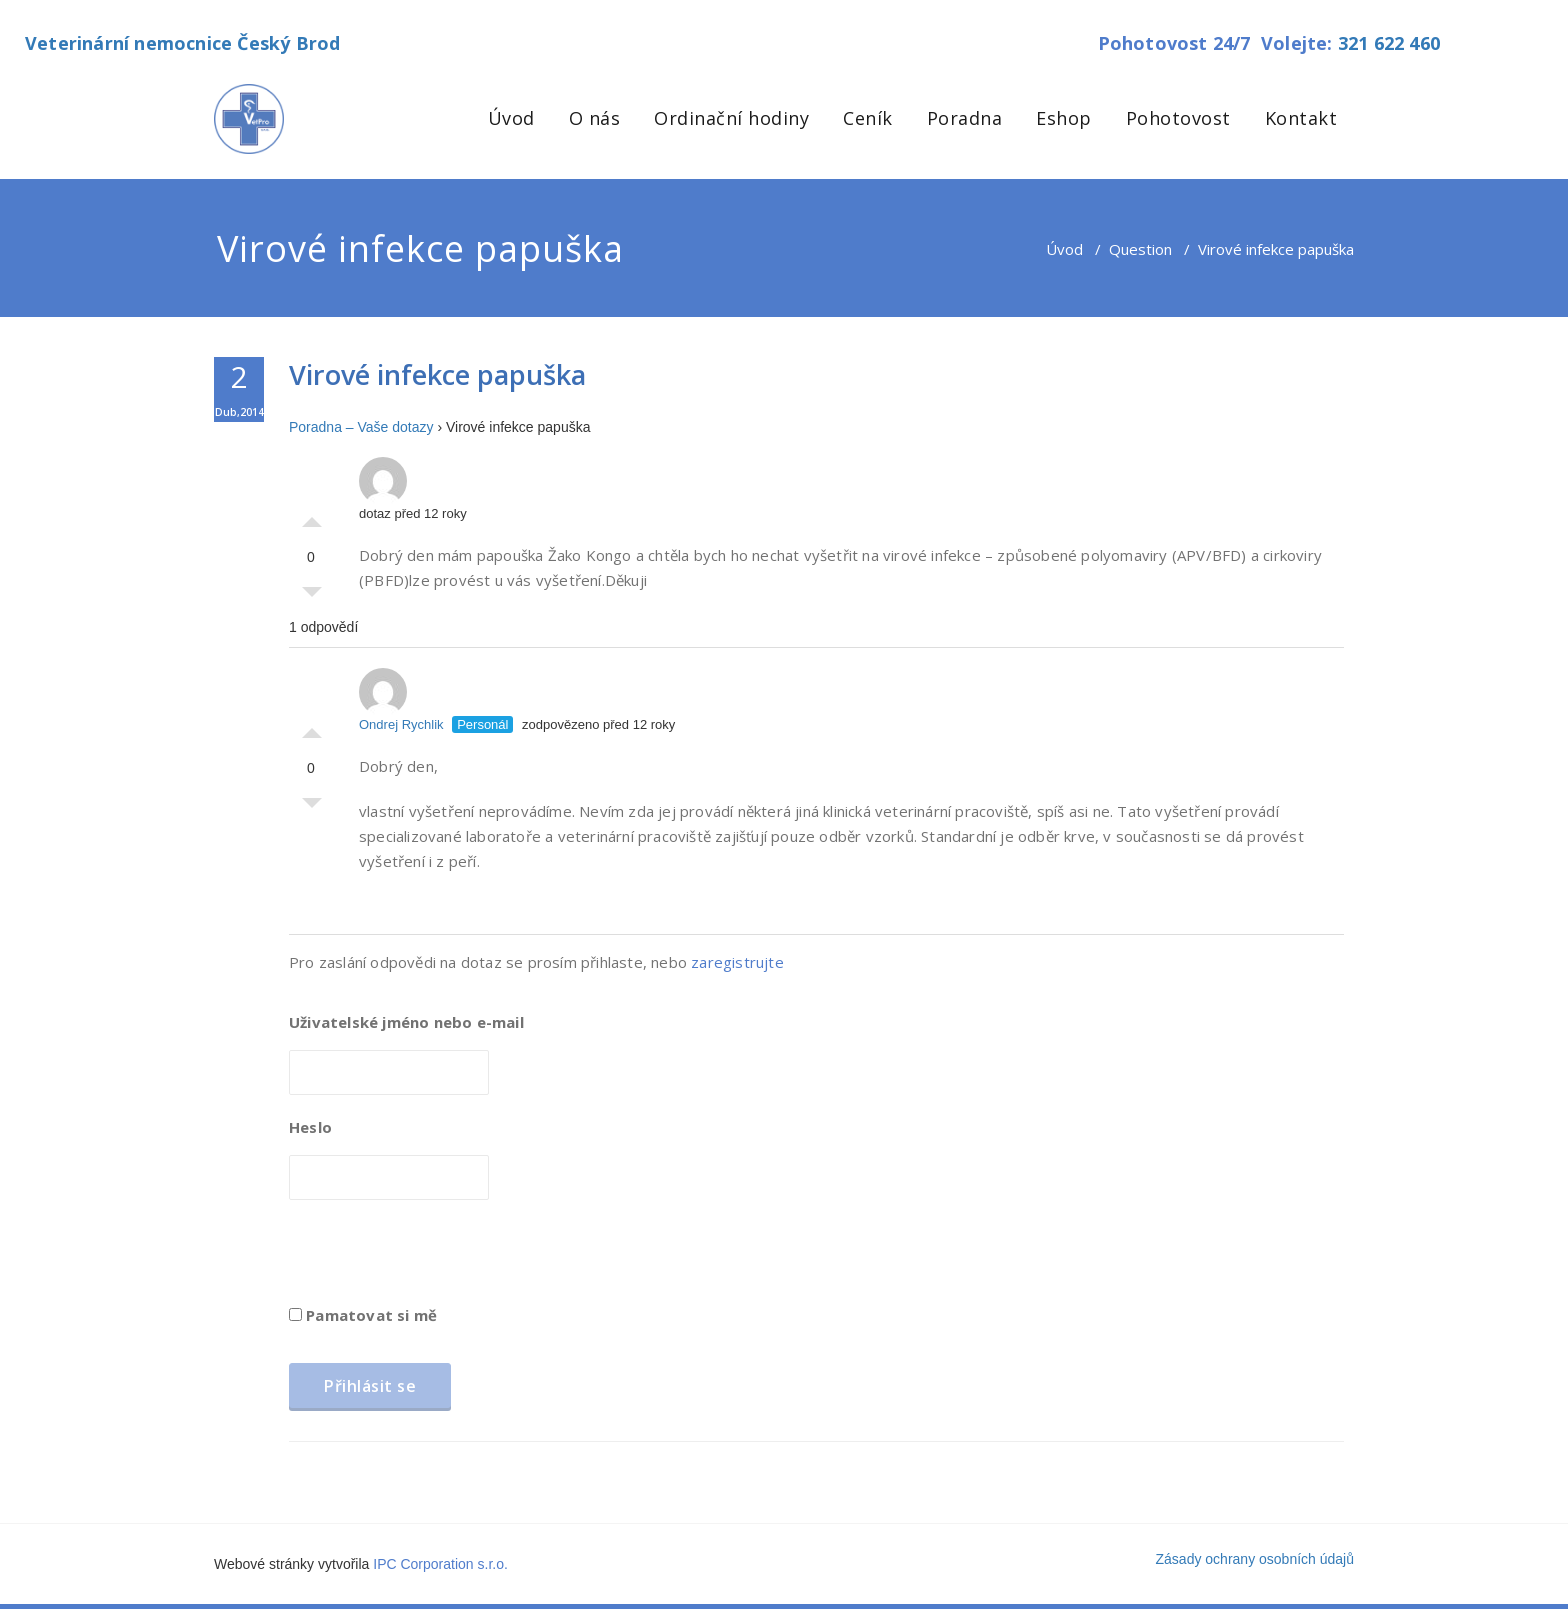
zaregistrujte (737, 962)
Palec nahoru (312, 517)
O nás (595, 118)
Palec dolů (312, 597)
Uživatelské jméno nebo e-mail (406, 1022)
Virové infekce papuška (437, 374)
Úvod (511, 118)
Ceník (868, 118)
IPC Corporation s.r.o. (440, 1564)
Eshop (1064, 118)
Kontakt (1301, 118)
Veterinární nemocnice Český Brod (182, 43)
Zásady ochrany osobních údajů (1255, 1559)
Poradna (965, 118)
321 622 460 (1389, 43)
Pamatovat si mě (363, 1315)
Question (1140, 249)
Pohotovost (1178, 118)
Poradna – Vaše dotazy (361, 427)
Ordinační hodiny (731, 118)
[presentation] (441, 1259)
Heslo (310, 1127)
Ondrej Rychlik (401, 700)
